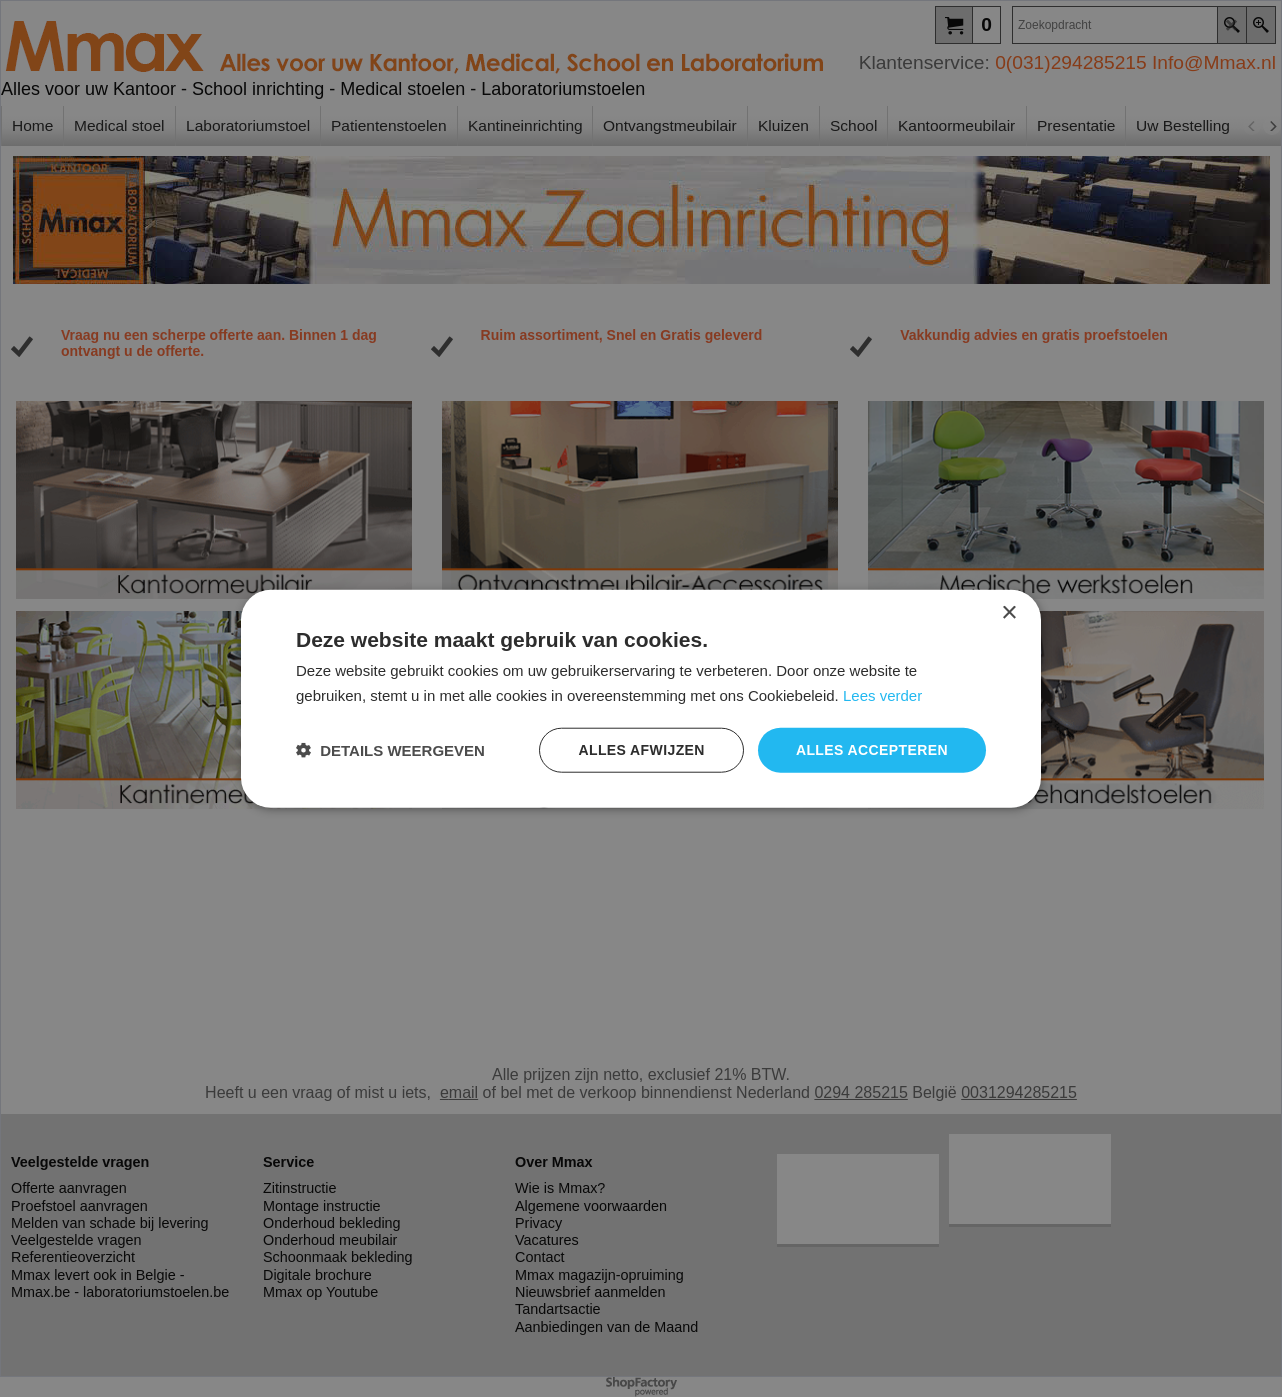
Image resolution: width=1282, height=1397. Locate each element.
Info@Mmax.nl (1214, 62)
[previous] (1252, 126)
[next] (1272, 126)
